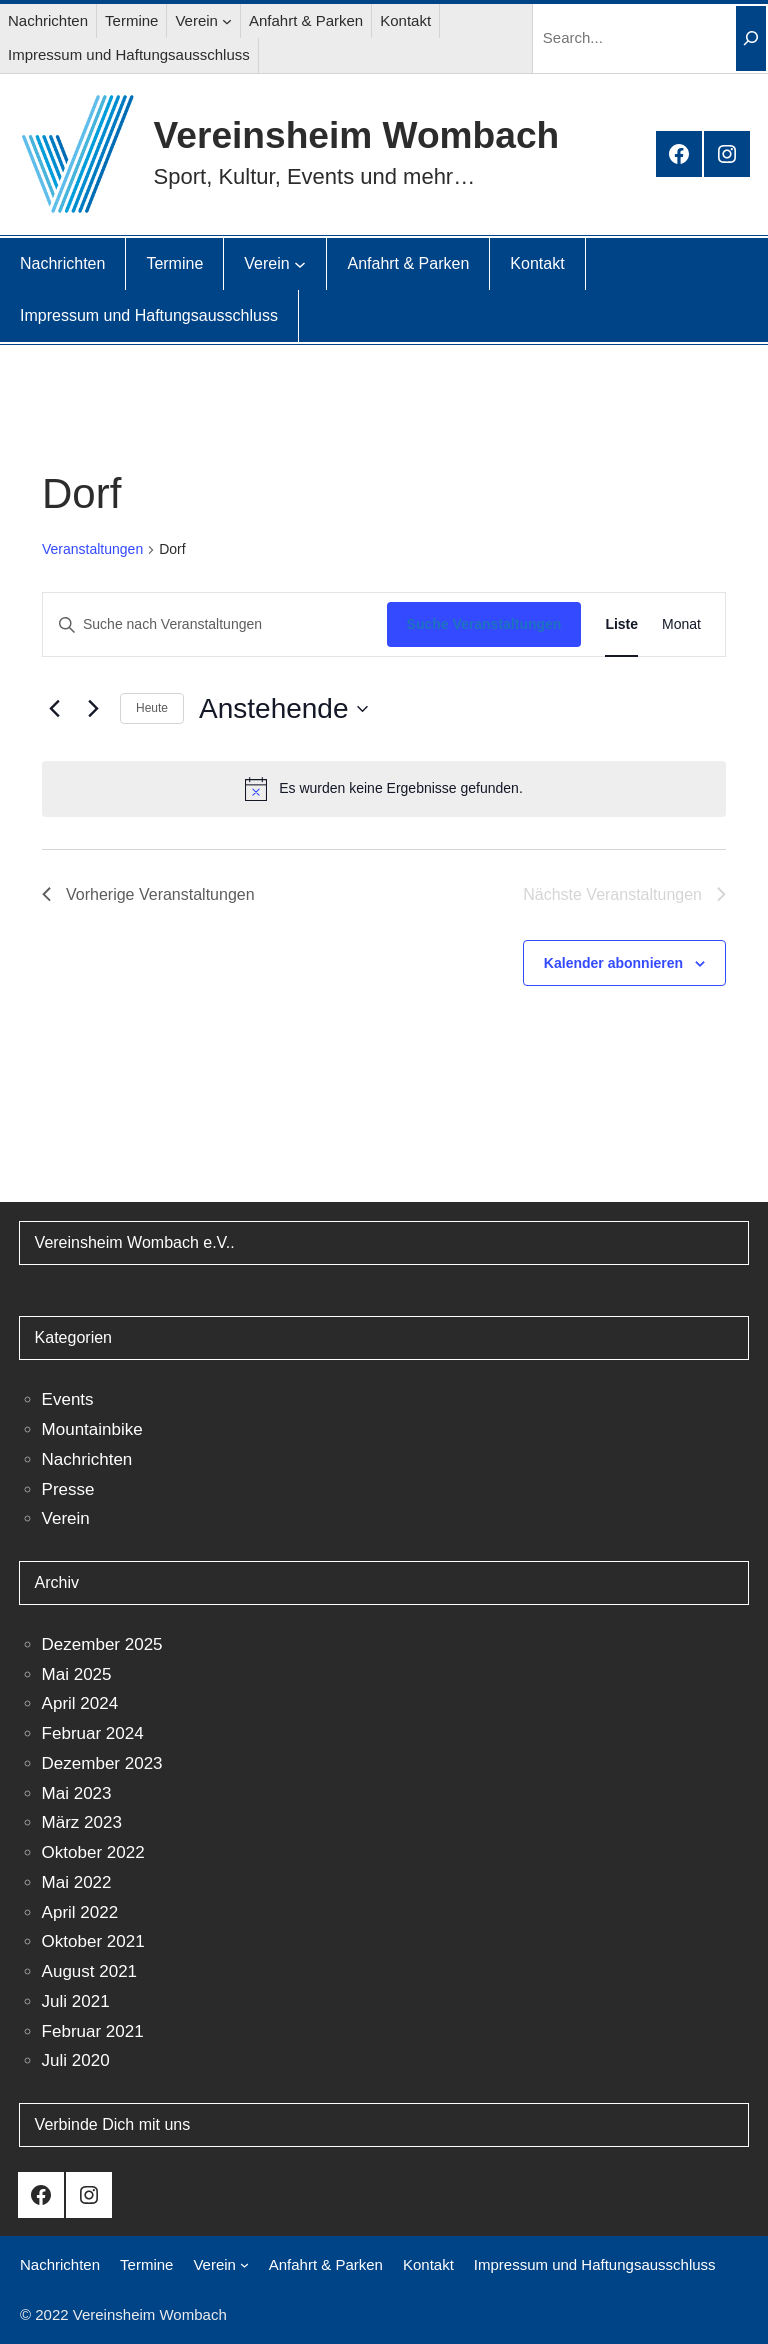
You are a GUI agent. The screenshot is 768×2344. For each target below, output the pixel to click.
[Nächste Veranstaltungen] (93, 709)
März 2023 (82, 1822)
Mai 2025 (77, 1674)
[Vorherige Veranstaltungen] (54, 709)
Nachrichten (87, 1459)
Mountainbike (92, 1429)
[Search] (751, 38)
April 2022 (80, 1912)
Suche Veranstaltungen (484, 624)
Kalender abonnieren (613, 963)
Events (68, 1399)
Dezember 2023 (102, 1763)
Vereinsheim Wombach (357, 135)
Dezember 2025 (102, 1644)
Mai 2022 (77, 1882)
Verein (66, 1518)
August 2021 (89, 1971)
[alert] (384, 789)
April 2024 (80, 1703)
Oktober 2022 (93, 1852)
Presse (68, 1489)
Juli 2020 (76, 2060)
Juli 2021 (76, 2001)
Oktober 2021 (93, 1941)
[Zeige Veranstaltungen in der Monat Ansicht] (681, 624)
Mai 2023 (77, 1793)
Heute (152, 708)
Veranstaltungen (92, 549)
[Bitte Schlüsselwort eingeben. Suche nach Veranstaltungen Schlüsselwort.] (215, 624)
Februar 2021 (93, 2031)
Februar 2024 (93, 1733)
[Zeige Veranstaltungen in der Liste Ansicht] (621, 624)
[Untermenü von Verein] (227, 21)
